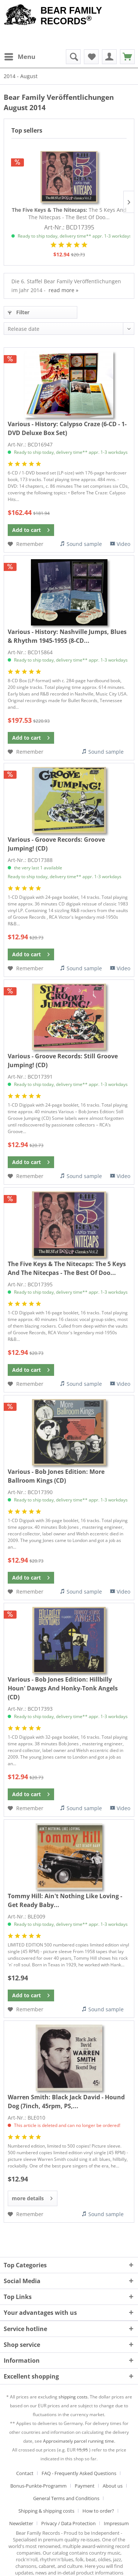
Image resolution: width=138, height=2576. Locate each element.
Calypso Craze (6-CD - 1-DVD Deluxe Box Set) (67, 428)
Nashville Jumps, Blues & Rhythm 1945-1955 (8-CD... (67, 636)
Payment (85, 2485)
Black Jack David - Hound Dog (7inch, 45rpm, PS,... (66, 2101)
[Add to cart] (31, 530)
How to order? (98, 2510)
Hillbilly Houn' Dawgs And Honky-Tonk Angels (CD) (63, 1688)
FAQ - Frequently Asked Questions (79, 2473)
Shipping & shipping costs (46, 2510)
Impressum (116, 2523)
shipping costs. (74, 2397)
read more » (63, 290)
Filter (18, 312)
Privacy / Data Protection (68, 2523)
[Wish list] (91, 56)
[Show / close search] (73, 56)
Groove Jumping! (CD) (56, 843)
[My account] (109, 56)
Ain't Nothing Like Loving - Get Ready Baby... (65, 1900)
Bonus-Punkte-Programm (38, 2485)
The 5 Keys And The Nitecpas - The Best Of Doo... (69, 213)
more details (32, 2197)
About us (113, 2485)
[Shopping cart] (127, 56)
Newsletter (21, 2523)
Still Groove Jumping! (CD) (63, 1060)
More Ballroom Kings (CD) (56, 1476)
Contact (24, 2473)
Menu (19, 56)
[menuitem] (19, 56)
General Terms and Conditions (66, 2498)
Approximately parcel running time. (79, 2441)
